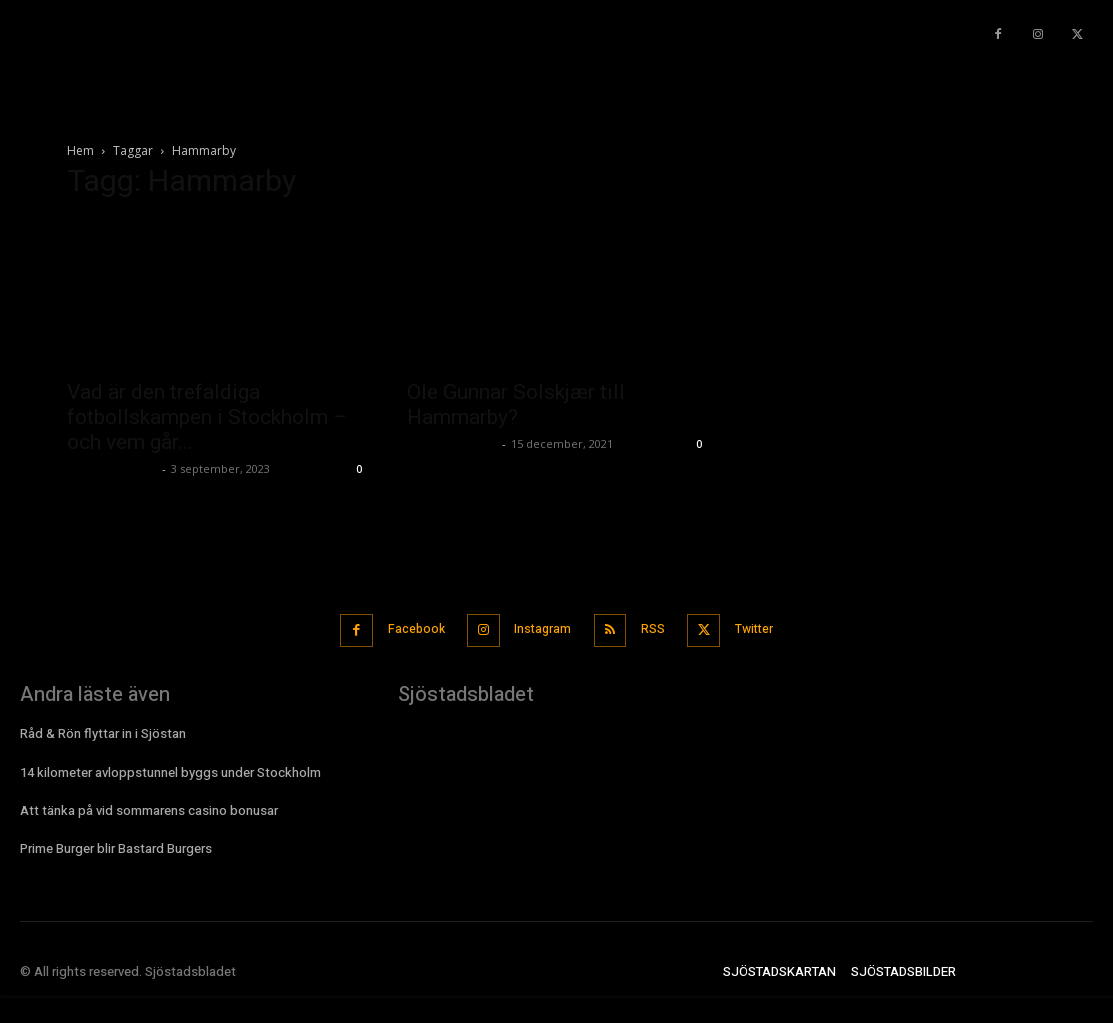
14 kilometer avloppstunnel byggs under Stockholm (170, 766)
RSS (656, 626)
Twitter (765, 626)
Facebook (403, 626)
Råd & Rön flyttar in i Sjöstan (103, 728)
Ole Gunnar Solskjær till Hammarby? (516, 404)
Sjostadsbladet (112, 468)
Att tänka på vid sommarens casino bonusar (149, 804)
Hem (80, 150)
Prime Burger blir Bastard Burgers (116, 842)
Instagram (538, 626)
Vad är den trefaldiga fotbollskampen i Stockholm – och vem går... (207, 417)
